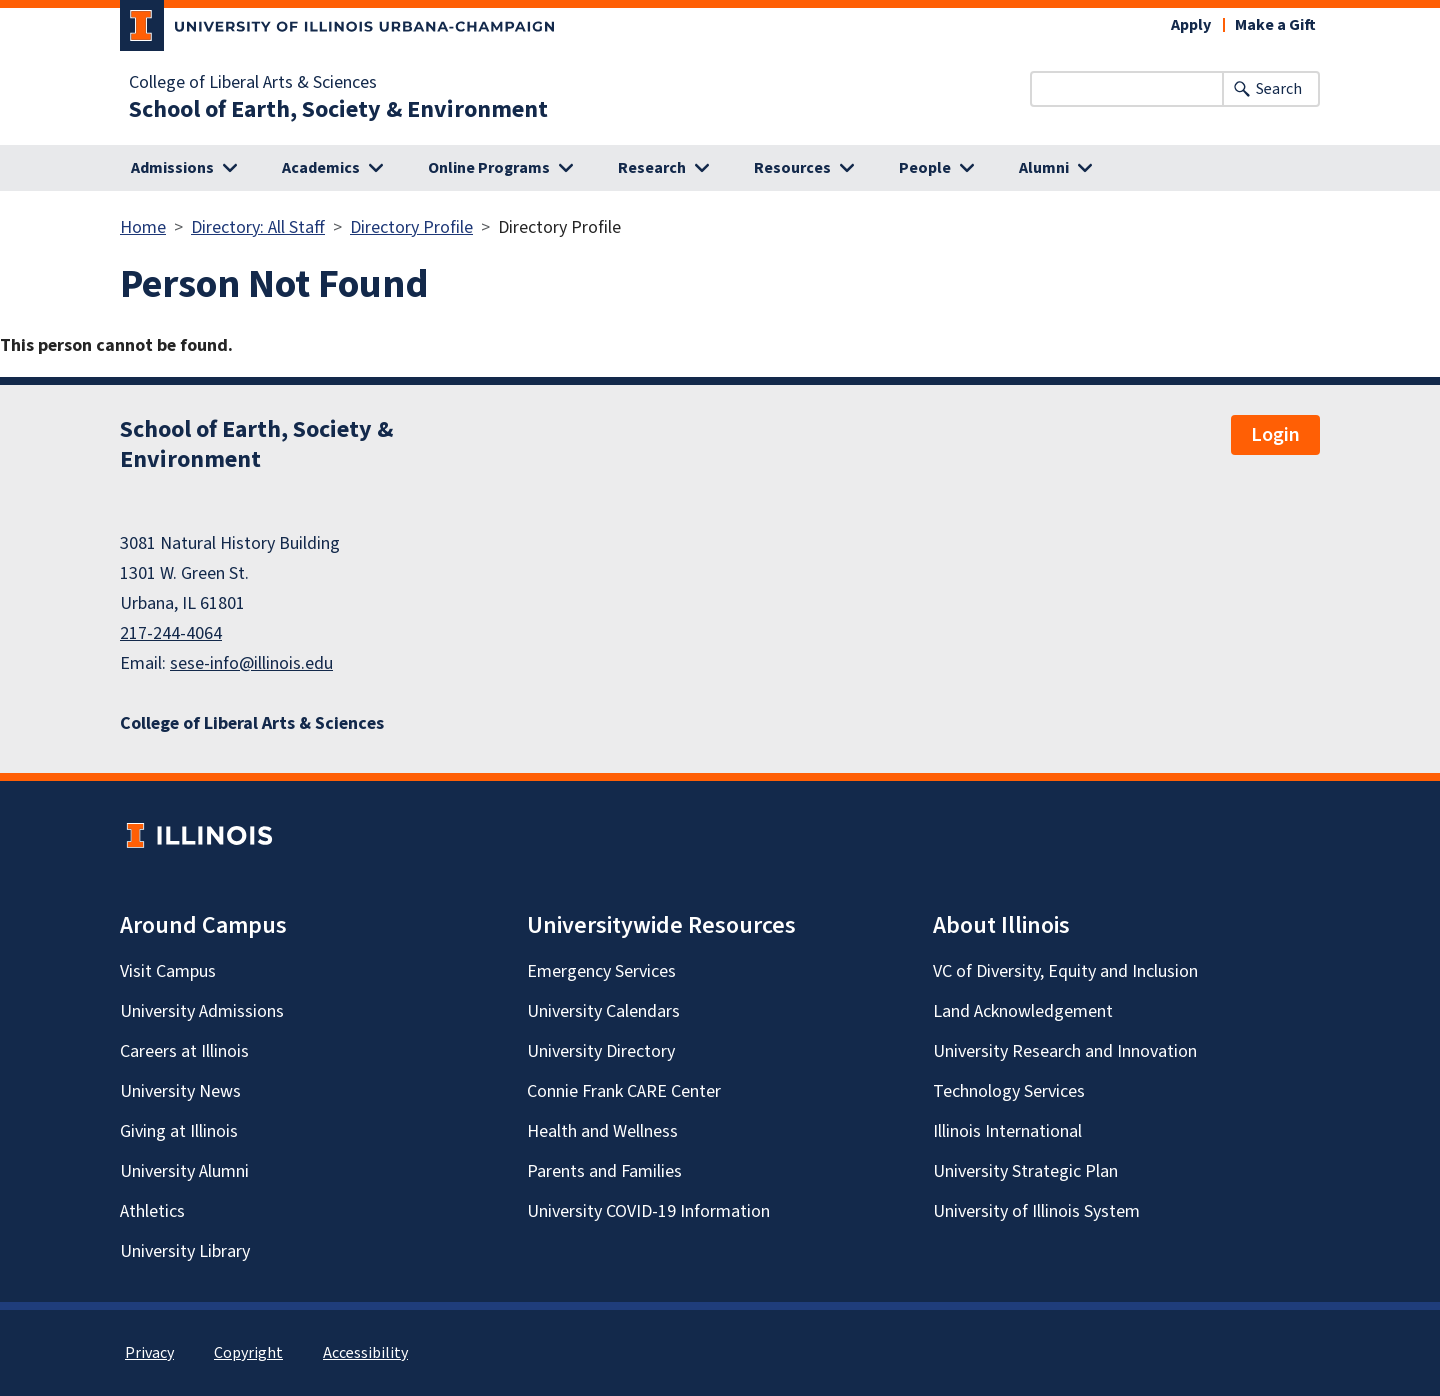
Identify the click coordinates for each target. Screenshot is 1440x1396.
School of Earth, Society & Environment (338, 110)
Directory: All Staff (258, 227)
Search (1279, 89)
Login (1275, 435)
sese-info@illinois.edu (251, 663)
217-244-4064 (171, 633)
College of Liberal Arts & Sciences (253, 83)
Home (143, 227)
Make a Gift (1275, 25)
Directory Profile (411, 227)
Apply (1191, 25)
